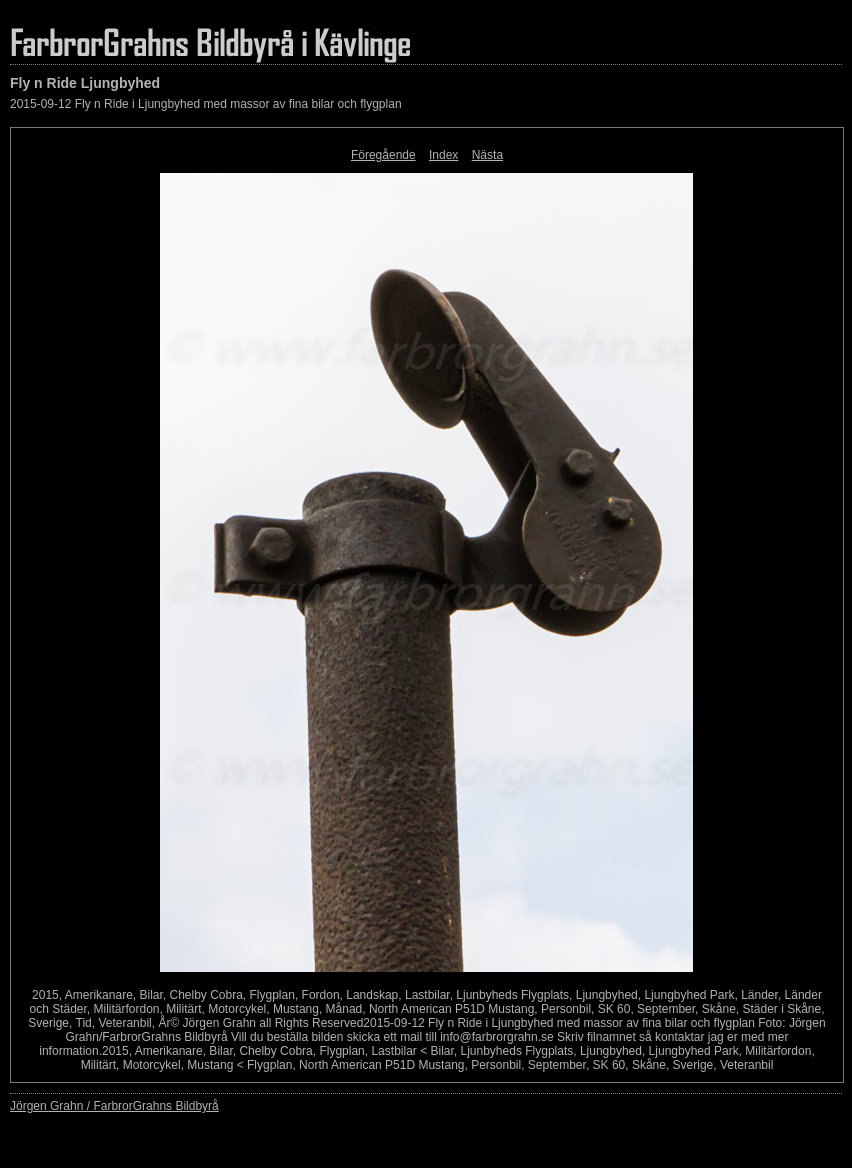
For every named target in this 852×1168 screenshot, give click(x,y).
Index (443, 155)
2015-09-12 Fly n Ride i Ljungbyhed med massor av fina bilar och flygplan (206, 104)
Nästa (487, 155)
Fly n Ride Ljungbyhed (85, 83)
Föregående (383, 155)
